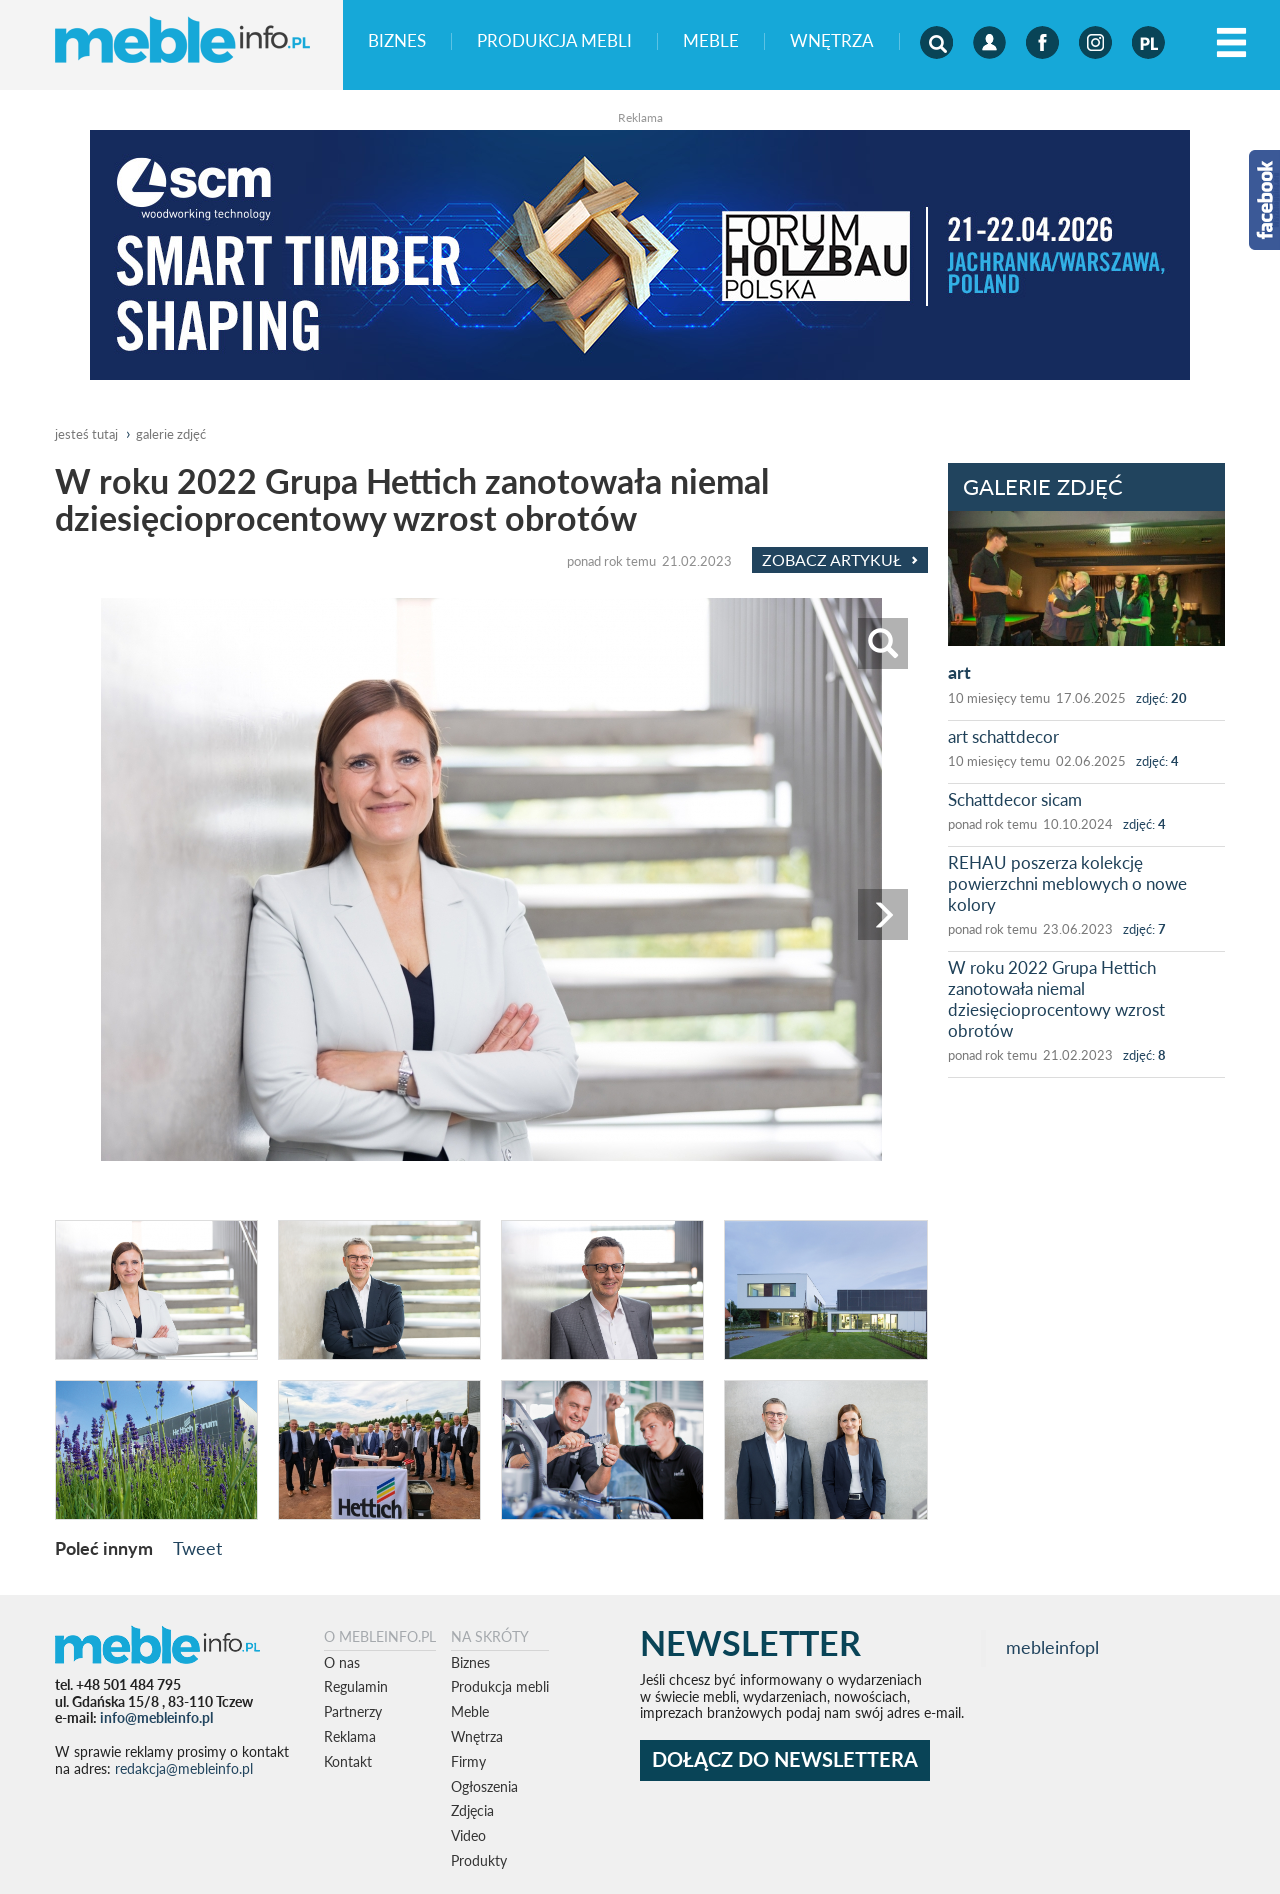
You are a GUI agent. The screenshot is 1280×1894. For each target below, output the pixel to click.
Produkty (479, 1860)
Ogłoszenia (484, 1786)
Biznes (397, 41)
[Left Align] (1231, 43)
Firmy (468, 1761)
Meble (711, 41)
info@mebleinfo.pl (156, 1717)
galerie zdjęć (171, 434)
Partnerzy (353, 1711)
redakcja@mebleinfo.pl (184, 1768)
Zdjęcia (472, 1810)
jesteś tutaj (86, 434)
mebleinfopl (1052, 1647)
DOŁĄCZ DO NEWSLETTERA (785, 1759)
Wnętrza (832, 41)
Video (468, 1835)
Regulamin (356, 1686)
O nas (342, 1662)
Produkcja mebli (554, 41)
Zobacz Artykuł (840, 560)
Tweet (197, 1548)
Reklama (350, 1736)
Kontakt (348, 1761)
